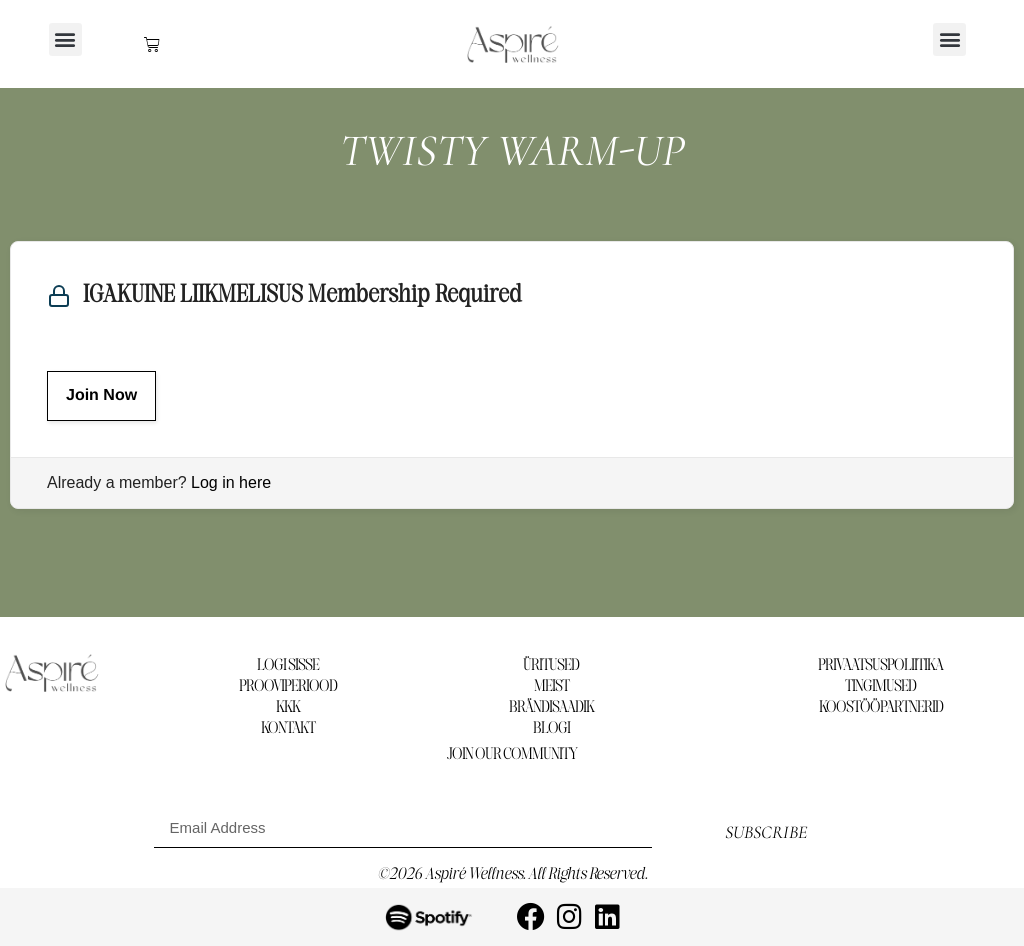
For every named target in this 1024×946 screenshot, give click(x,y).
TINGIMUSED (880, 686)
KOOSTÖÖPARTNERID (881, 707)
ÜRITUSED (551, 665)
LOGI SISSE (288, 665)
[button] (65, 39)
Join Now (101, 395)
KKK (288, 707)
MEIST (551, 686)
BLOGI (551, 728)
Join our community (512, 754)
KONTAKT (288, 728)
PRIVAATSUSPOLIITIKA (880, 665)
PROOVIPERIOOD (288, 686)
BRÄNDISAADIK (551, 707)
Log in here (231, 482)
